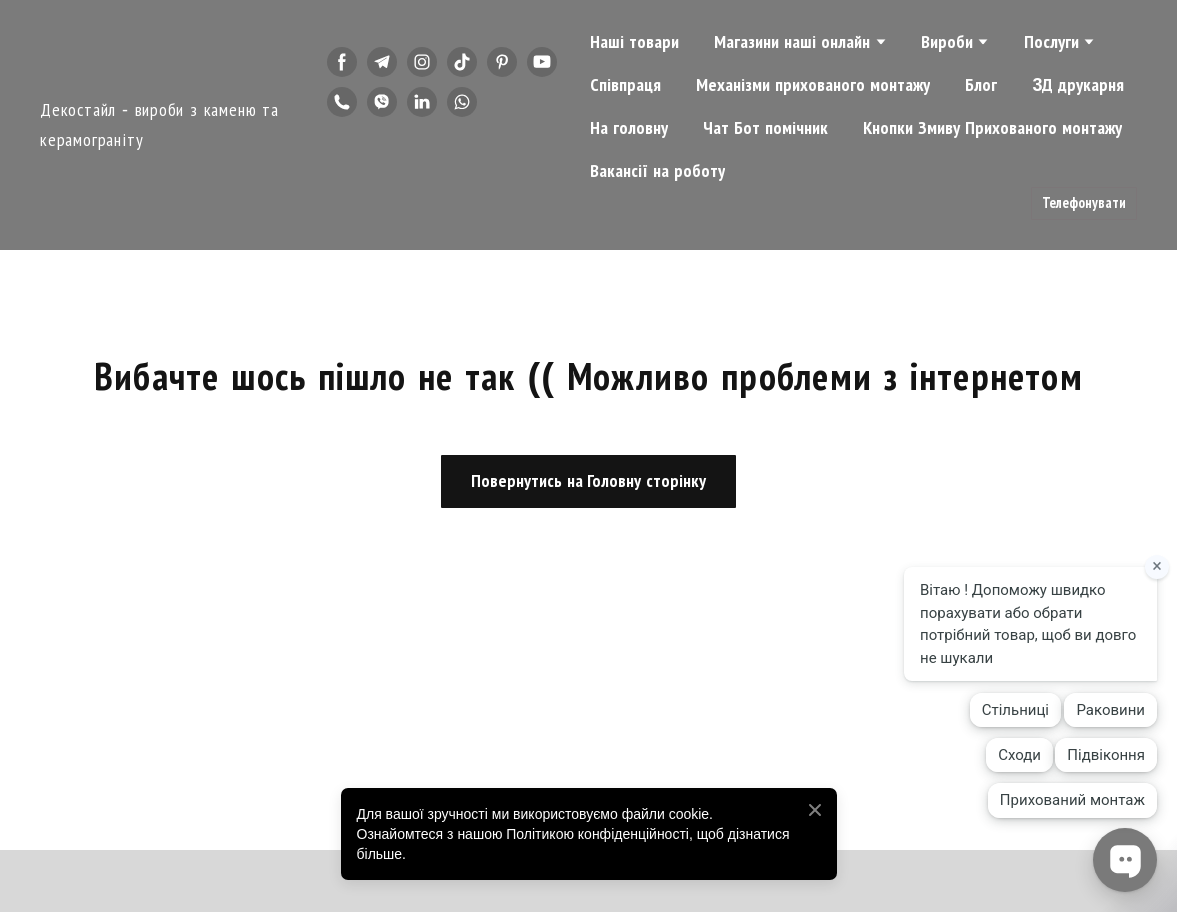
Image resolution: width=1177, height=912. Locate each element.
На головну (629, 128)
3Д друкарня (1078, 85)
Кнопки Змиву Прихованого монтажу (992, 128)
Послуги (1051, 42)
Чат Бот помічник (765, 128)
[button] (342, 62)
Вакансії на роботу (657, 171)
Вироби (947, 42)
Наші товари (634, 42)
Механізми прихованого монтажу (813, 85)
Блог (981, 85)
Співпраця (625, 85)
